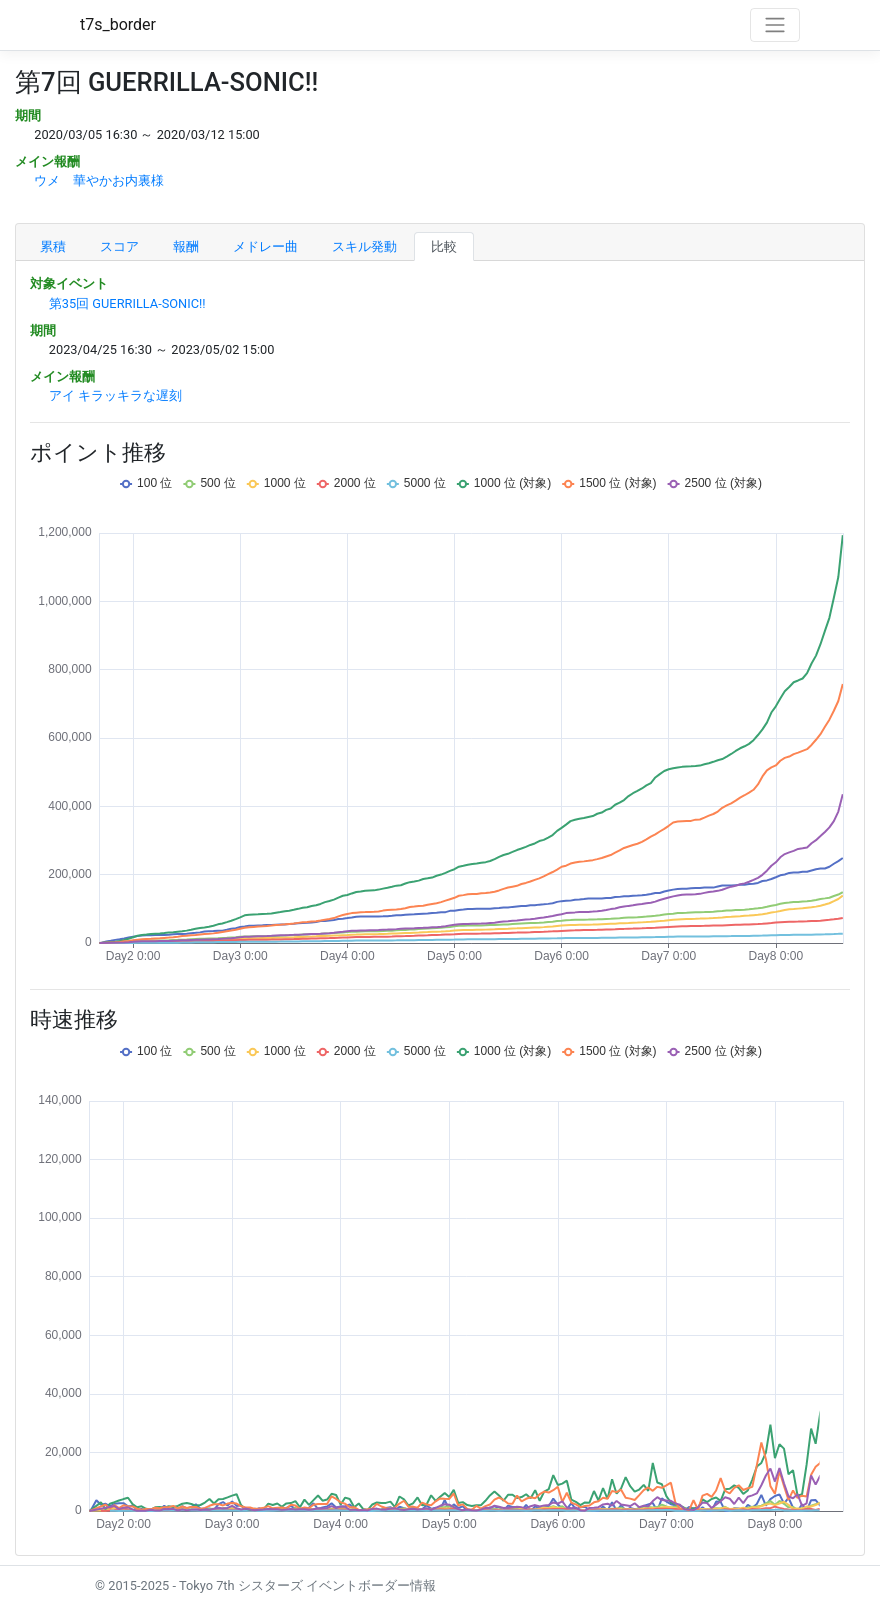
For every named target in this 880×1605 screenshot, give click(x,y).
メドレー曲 (265, 246)
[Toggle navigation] (775, 25)
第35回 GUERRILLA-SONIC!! (127, 303)
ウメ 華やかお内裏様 (99, 180)
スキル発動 (364, 246)
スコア (119, 246)
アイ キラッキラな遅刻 (115, 395)
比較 (444, 246)
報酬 (186, 246)
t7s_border (118, 24)
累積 (53, 246)
